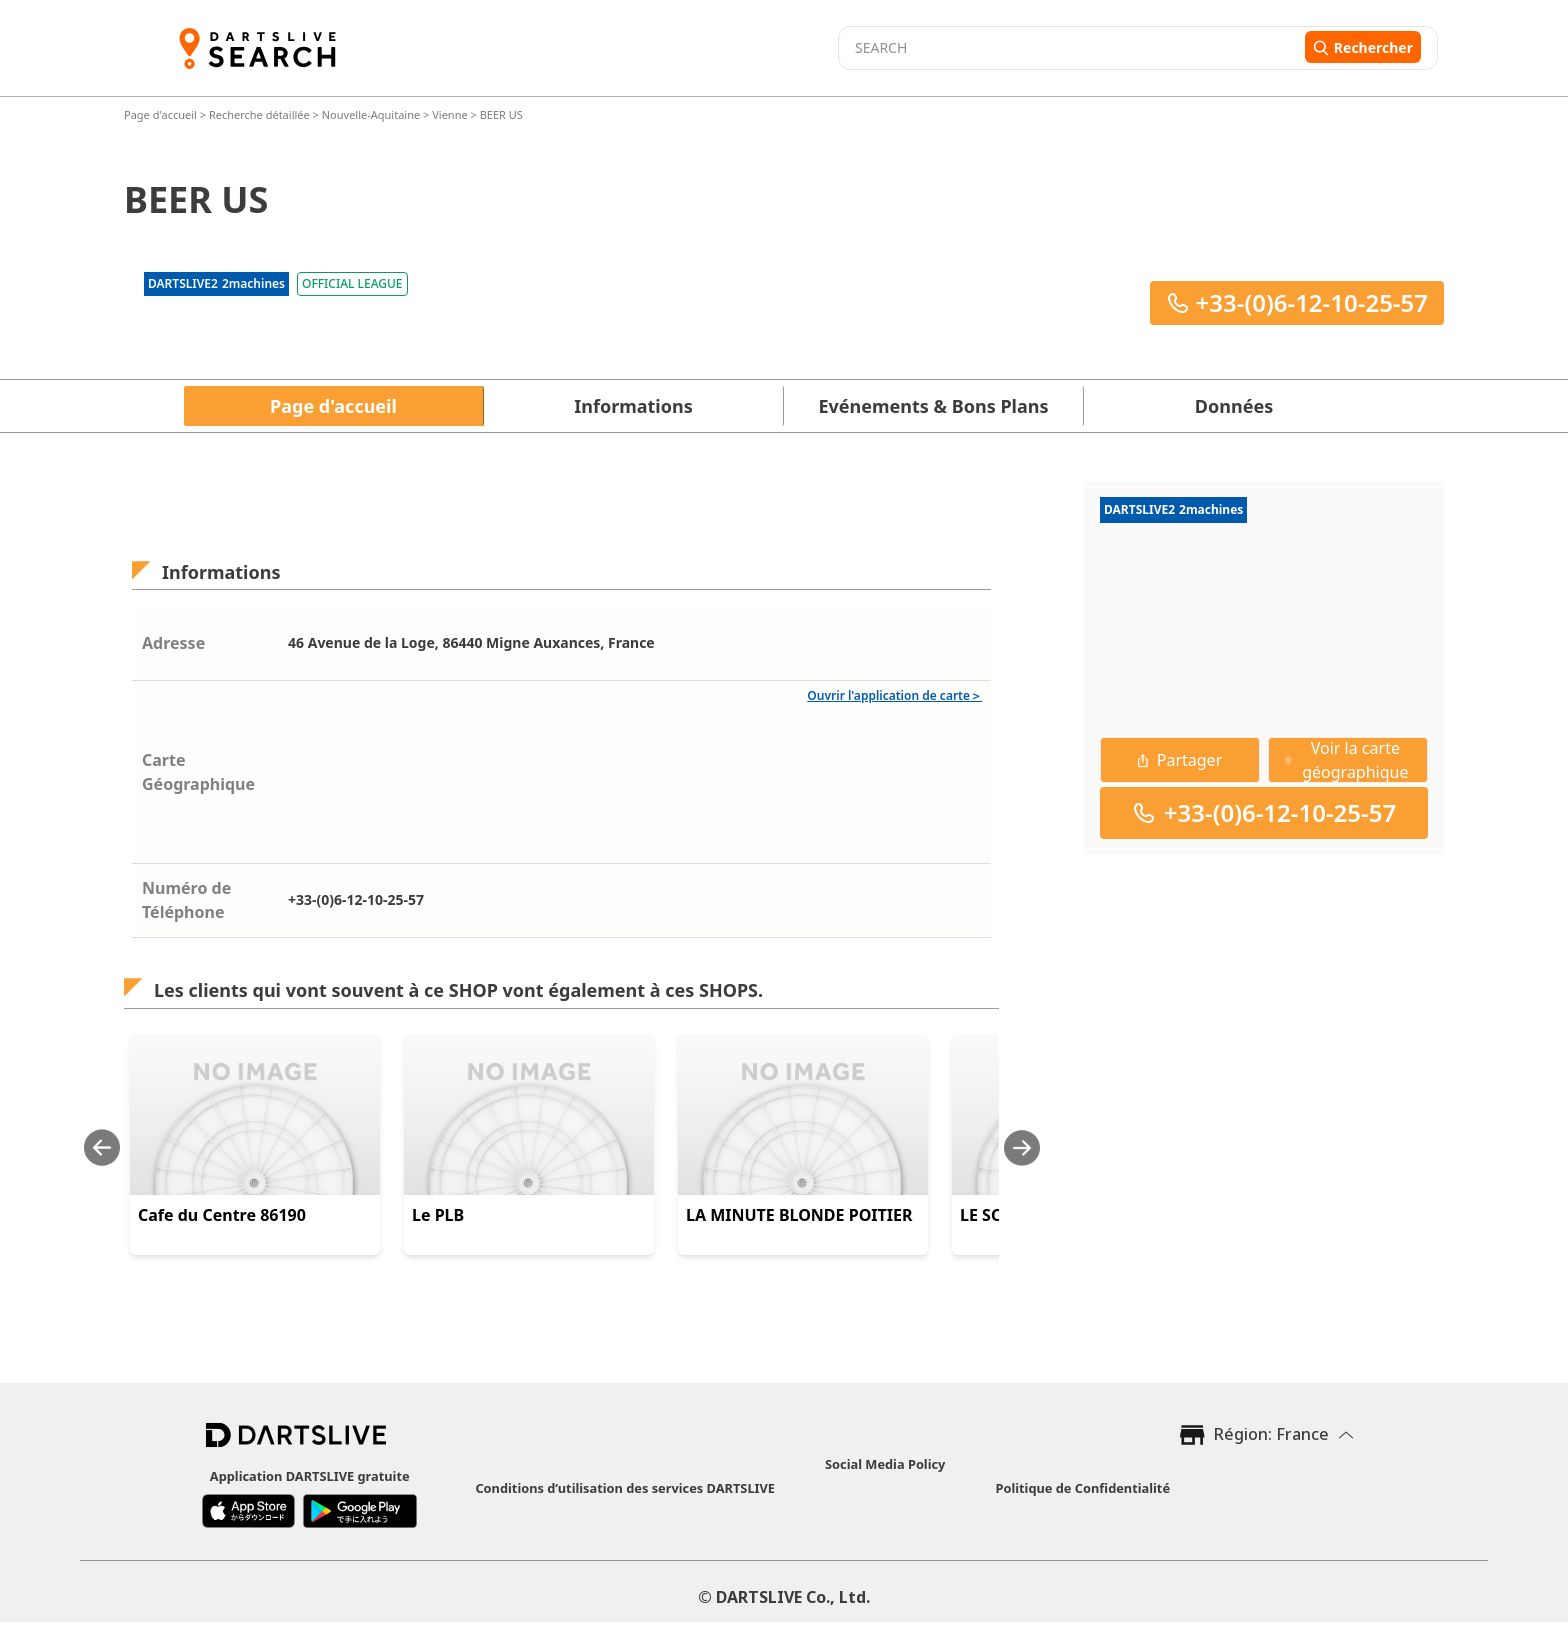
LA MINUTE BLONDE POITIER (799, 1215)
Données (1234, 406)
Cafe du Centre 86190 (222, 1215)
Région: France (1271, 1434)
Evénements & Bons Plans (934, 406)
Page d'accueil (162, 114)
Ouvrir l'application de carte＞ (894, 695)
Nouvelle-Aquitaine (371, 114)
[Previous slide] (102, 1147)
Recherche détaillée (261, 114)
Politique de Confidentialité (1082, 1488)
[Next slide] (1022, 1147)
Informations (633, 406)
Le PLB (438, 1215)
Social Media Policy (885, 1464)
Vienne (449, 114)
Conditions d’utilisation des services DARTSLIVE (625, 1488)
